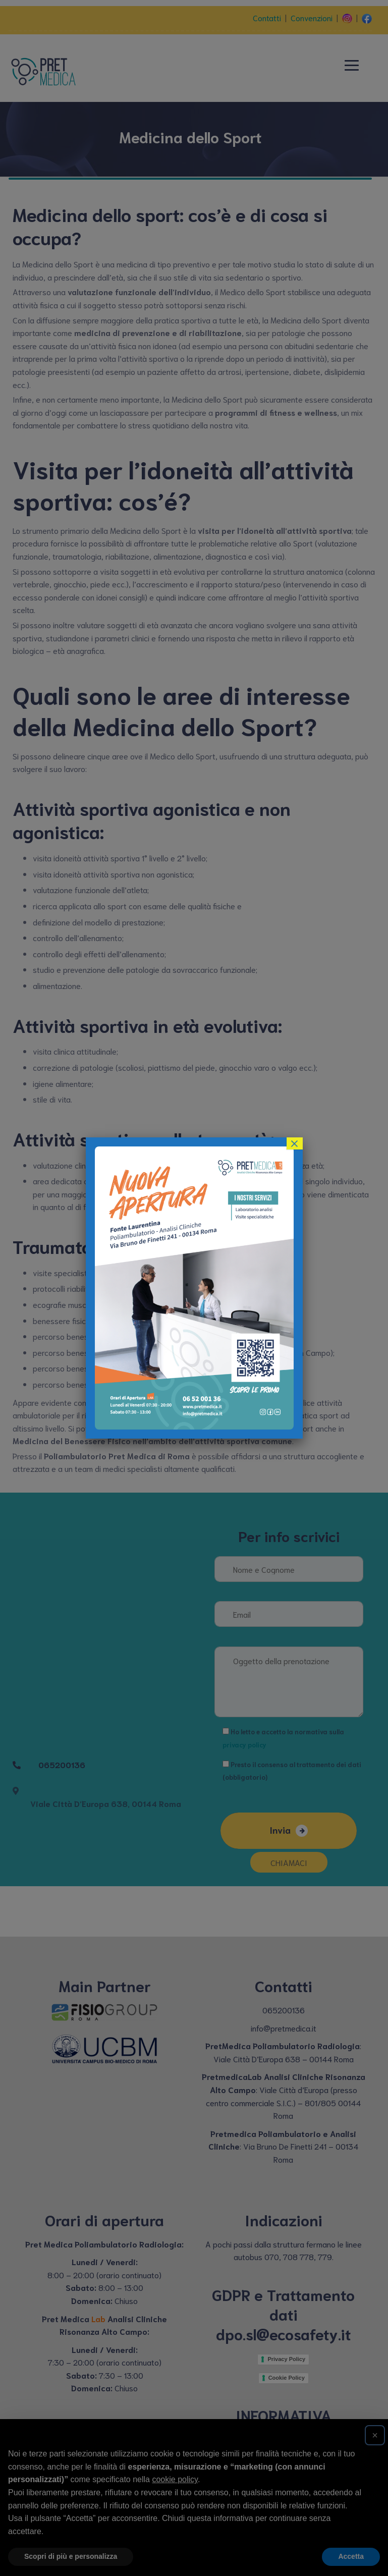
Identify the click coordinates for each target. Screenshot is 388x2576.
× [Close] (294, 1143)
